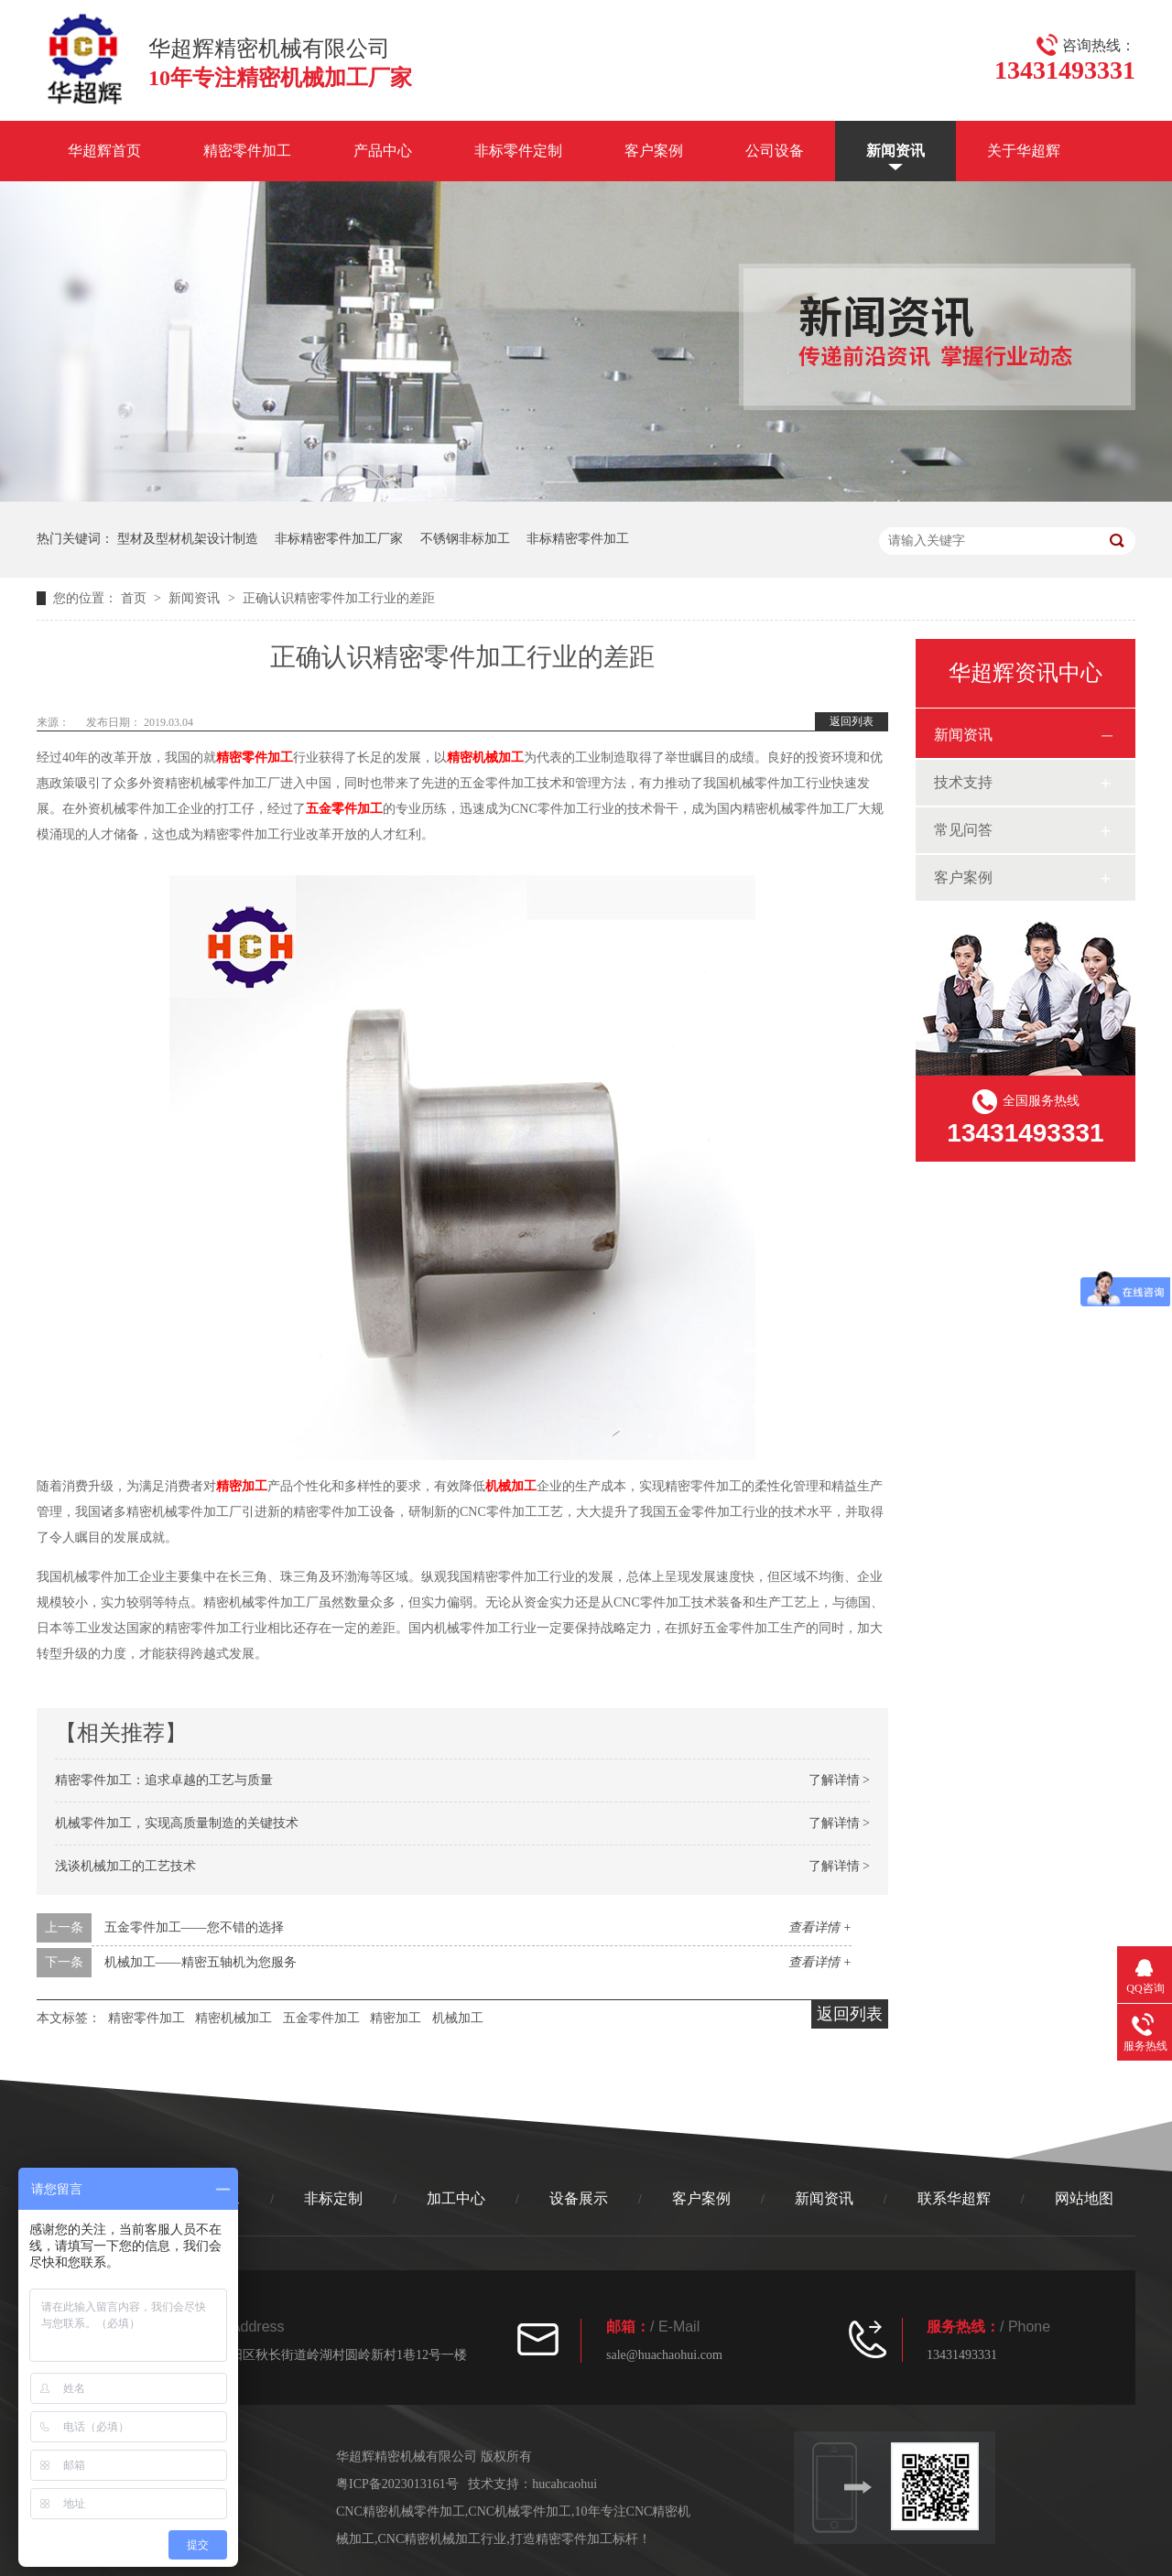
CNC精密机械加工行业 (442, 2539)
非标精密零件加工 (577, 539)
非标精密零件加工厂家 (339, 539)
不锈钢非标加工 (465, 539)
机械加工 (511, 1486)
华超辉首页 (104, 150)
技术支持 (963, 782)
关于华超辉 (1023, 150)
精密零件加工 (247, 150)
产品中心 (382, 150)
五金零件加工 (344, 809)
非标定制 (333, 2198)
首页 (135, 598)
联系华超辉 (954, 2198)
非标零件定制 (518, 150)
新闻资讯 (895, 150)
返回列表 (852, 721)
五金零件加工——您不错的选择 (194, 1927)
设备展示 (578, 2198)
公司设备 (774, 150)
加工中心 (456, 2198)
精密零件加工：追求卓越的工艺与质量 (164, 1780)
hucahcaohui (564, 2484)
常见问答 (963, 830)
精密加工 (241, 1486)
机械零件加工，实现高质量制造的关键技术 (176, 1823)
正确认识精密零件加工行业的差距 (339, 598)
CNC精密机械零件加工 (400, 2511)
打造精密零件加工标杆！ (580, 2539)
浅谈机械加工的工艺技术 (125, 1866)
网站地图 (1084, 2198)
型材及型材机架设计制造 (187, 539)
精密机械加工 (485, 757)
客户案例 (653, 150)
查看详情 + (820, 1927)
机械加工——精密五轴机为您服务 (200, 1962)
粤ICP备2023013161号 (397, 2484)
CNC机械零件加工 (519, 2511)
